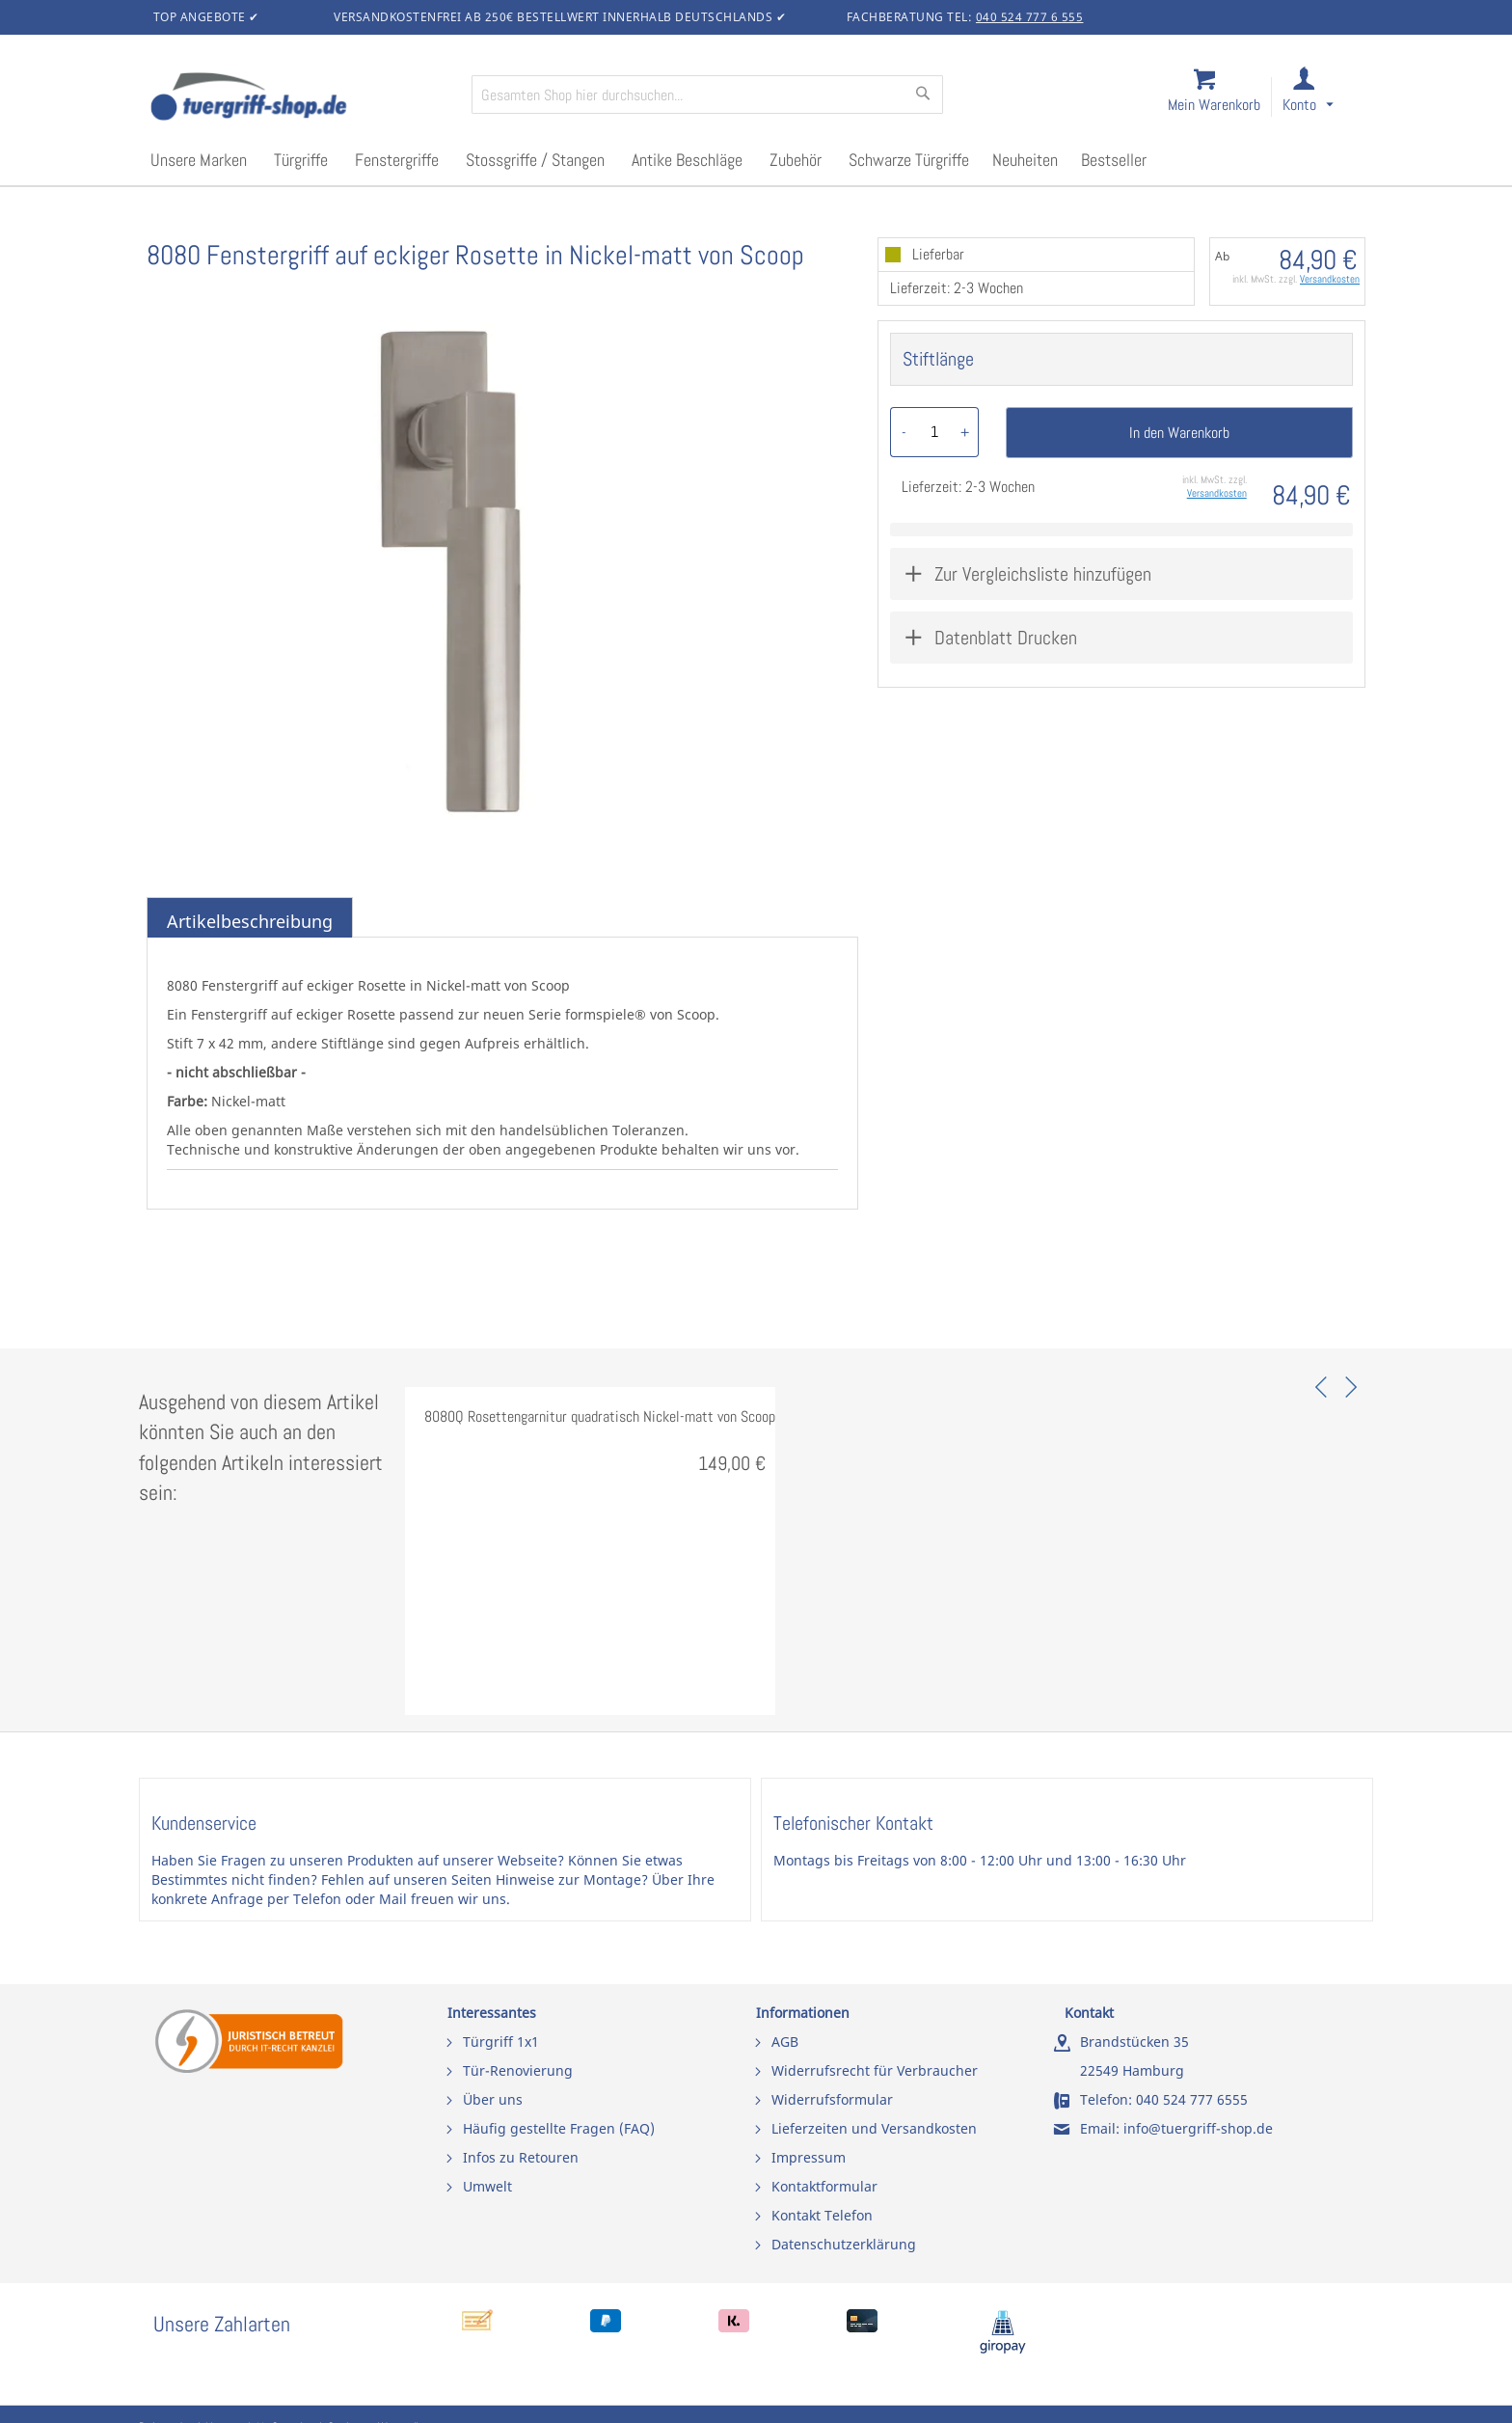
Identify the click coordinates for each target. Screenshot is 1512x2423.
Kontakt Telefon (822, 2215)
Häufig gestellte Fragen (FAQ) (559, 2128)
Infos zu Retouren (521, 2157)
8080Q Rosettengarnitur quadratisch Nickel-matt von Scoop (599, 1416)
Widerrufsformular (832, 2099)
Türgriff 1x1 (501, 2041)
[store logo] (302, 98)
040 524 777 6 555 (1030, 17)
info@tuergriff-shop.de (1198, 2128)
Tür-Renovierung (518, 2070)
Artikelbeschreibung (250, 921)
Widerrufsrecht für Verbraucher (874, 2070)
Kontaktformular (824, 2186)
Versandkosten (1330, 279)
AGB (784, 2041)
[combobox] (707, 94)
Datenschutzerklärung (843, 2244)
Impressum (808, 2157)
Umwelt (487, 2186)
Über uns (493, 2099)
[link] (1323, 98)
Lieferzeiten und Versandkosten (874, 2128)
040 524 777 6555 (1192, 2099)
